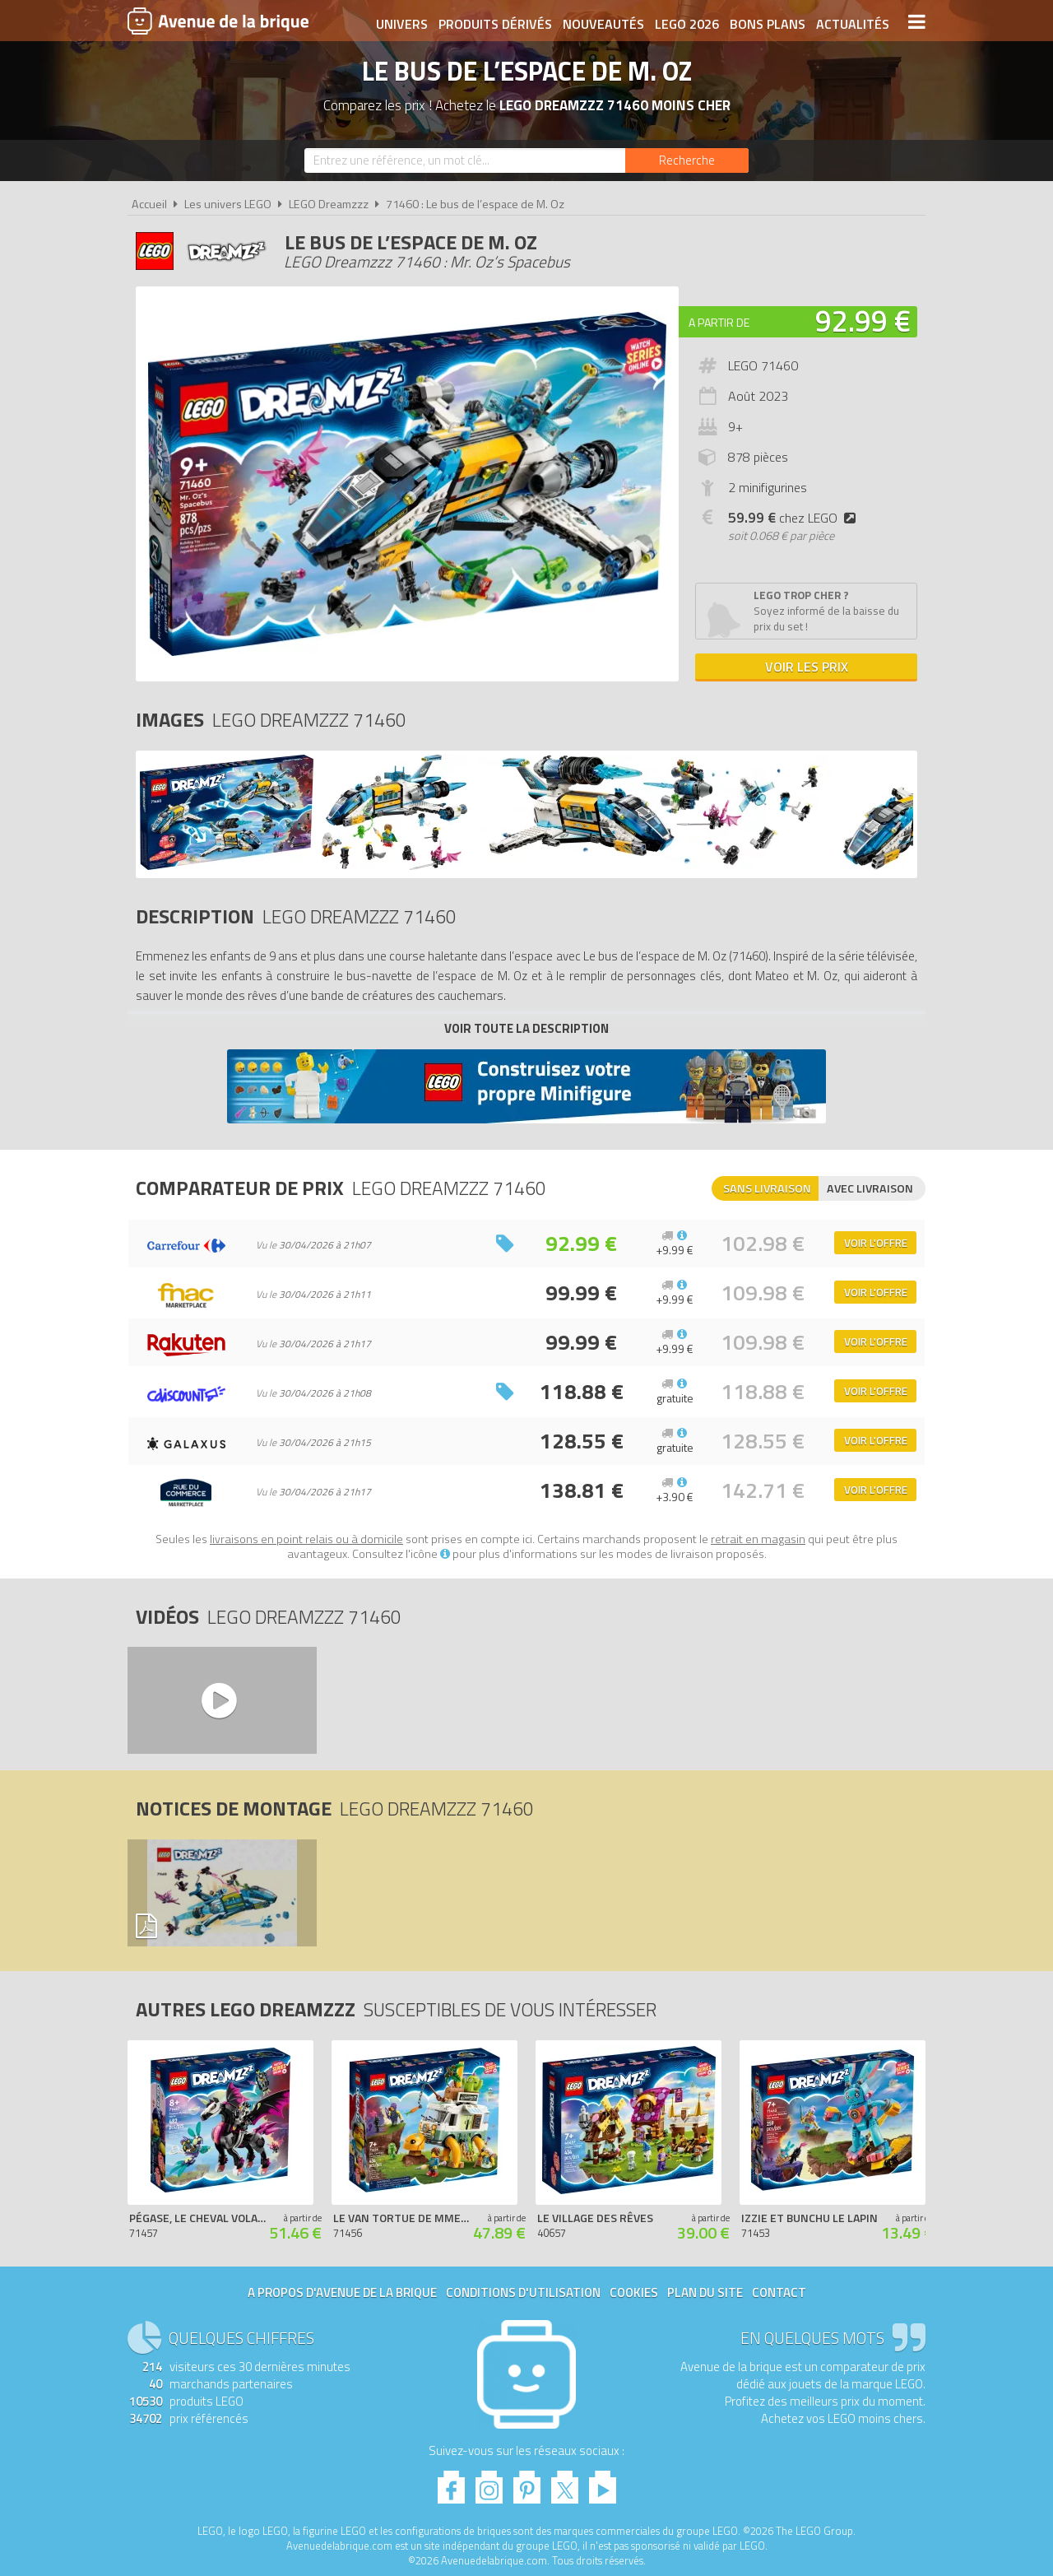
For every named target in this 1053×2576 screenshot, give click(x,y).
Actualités (851, 22)
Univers (401, 22)
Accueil (149, 204)
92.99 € (863, 320)
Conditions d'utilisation (523, 2292)
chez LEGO (795, 518)
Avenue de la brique (218, 20)
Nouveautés (602, 22)
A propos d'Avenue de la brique (342, 2292)
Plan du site (705, 2292)
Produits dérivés (494, 22)
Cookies (634, 2292)
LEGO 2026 (686, 22)
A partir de (719, 322)
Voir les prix (806, 667)
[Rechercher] (687, 160)
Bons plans (767, 22)
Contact (779, 2292)
